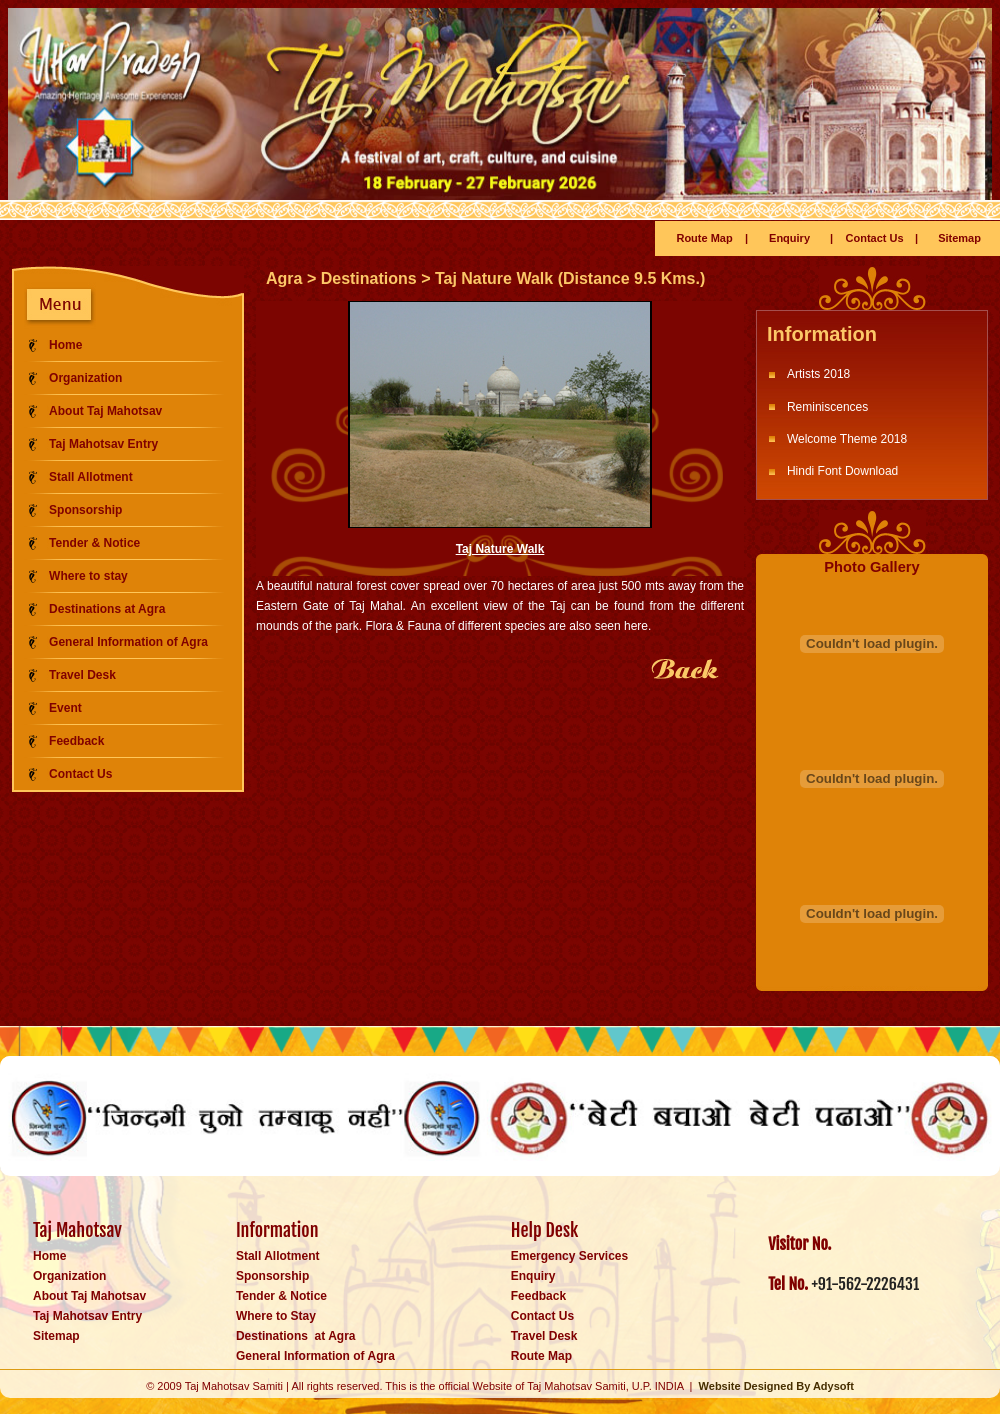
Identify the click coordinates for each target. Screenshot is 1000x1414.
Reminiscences (827, 407)
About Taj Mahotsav (105, 411)
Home (65, 345)
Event (65, 708)
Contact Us (875, 238)
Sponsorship (85, 510)
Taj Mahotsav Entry (103, 444)
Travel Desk (82, 675)
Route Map (704, 238)
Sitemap (959, 238)
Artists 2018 (818, 374)
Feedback (76, 741)
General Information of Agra (128, 642)
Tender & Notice (94, 543)
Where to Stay (276, 1316)
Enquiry (789, 238)
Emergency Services (569, 1256)
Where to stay (88, 576)
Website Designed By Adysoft (776, 1386)
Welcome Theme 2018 (847, 439)
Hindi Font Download (842, 471)
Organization (85, 378)
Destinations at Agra (107, 609)
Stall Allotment (91, 477)
